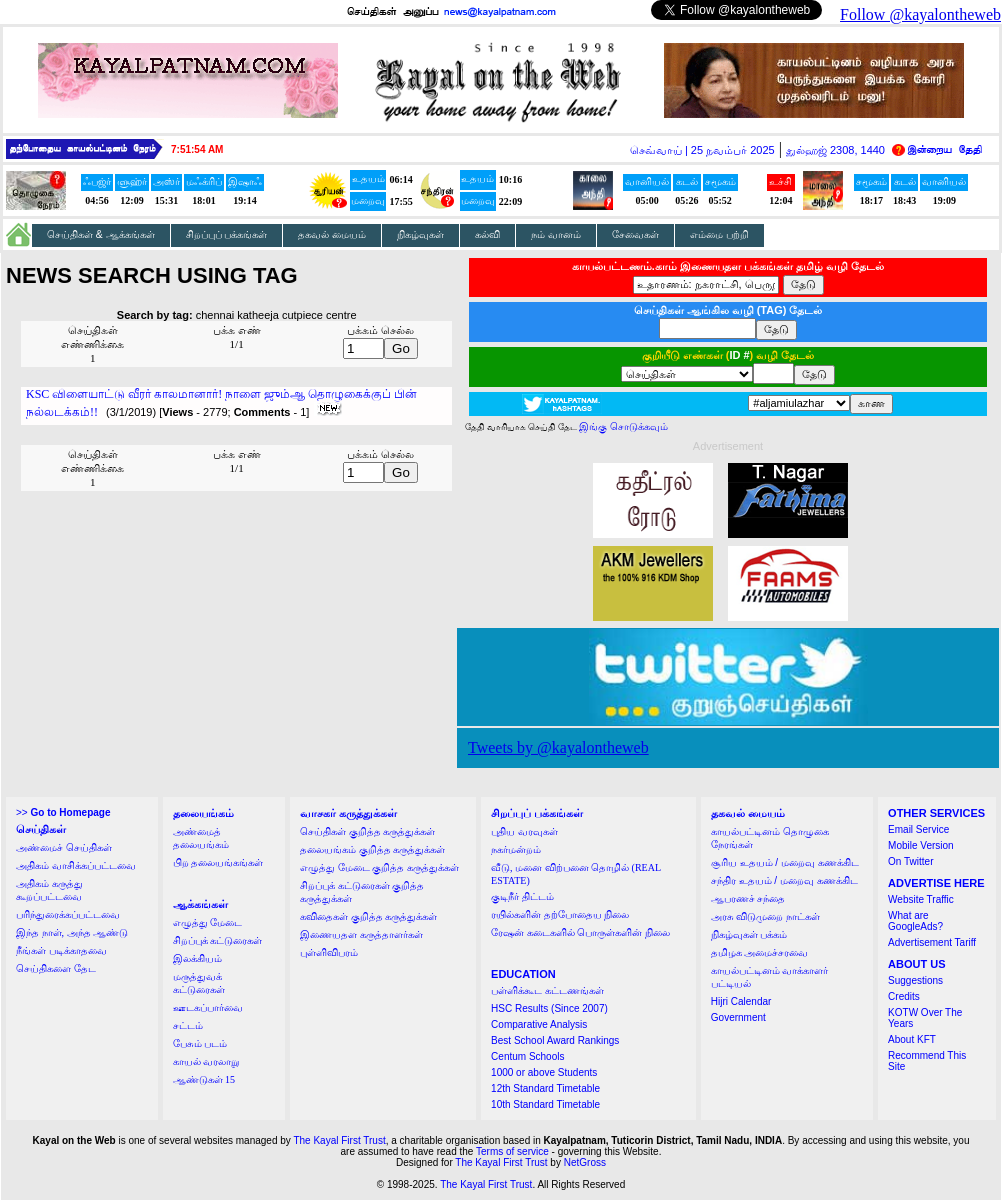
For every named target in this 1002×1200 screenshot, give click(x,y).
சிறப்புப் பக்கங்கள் (227, 234)
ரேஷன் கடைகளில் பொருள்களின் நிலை (580, 932)
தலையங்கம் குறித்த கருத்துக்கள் (372, 849)
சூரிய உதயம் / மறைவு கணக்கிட (785, 862)
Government (738, 1017)
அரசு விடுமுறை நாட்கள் (765, 916)
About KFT (912, 1039)
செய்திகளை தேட (56, 968)
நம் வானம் (556, 234)
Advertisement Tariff (932, 942)
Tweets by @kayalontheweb (558, 747)
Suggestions (915, 980)
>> (63, 812)
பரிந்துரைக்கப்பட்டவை (68, 914)
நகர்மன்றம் (516, 849)
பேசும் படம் (200, 1043)
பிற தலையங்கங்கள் (218, 862)
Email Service (918, 829)
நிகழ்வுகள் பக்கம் (749, 934)
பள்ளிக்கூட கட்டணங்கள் (547, 990)
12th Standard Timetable (545, 1088)
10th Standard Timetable (545, 1104)
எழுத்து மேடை (208, 922)
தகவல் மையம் (332, 234)
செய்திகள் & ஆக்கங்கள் (101, 234)
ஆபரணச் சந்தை (748, 898)
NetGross (585, 1162)
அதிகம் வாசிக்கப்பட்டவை (76, 865)
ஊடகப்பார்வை (208, 1007)
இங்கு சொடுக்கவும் (623, 426)
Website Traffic (921, 899)
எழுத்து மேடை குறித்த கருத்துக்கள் (379, 867)
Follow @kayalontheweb (920, 14)
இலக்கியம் (197, 958)
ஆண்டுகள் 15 (204, 1079)
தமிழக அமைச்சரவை (760, 952)
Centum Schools (527, 1056)
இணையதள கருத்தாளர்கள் (361, 934)
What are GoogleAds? (915, 921)
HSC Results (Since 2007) (549, 1008)
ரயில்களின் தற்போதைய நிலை (560, 914)
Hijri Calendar (741, 1001)
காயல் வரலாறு (206, 1061)
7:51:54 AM (197, 149)
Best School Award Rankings (555, 1040)
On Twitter (910, 861)
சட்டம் (188, 1025)
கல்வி (487, 234)
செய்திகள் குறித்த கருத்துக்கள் (367, 831)
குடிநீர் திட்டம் (522, 896)
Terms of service (512, 1151)
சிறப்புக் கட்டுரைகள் (218, 940)
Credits (904, 996)
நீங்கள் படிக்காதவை (61, 950)
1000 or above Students (544, 1072)
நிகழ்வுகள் (420, 234)
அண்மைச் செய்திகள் (64, 847)
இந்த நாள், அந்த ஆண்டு (72, 932)
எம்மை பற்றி (719, 234)
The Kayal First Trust (339, 1140)
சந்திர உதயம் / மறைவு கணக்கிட (784, 880)
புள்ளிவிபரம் (329, 952)
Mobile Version (921, 845)
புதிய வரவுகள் (524, 831)
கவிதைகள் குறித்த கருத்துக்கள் (368, 916)
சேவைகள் (635, 234)
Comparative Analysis (539, 1024)
